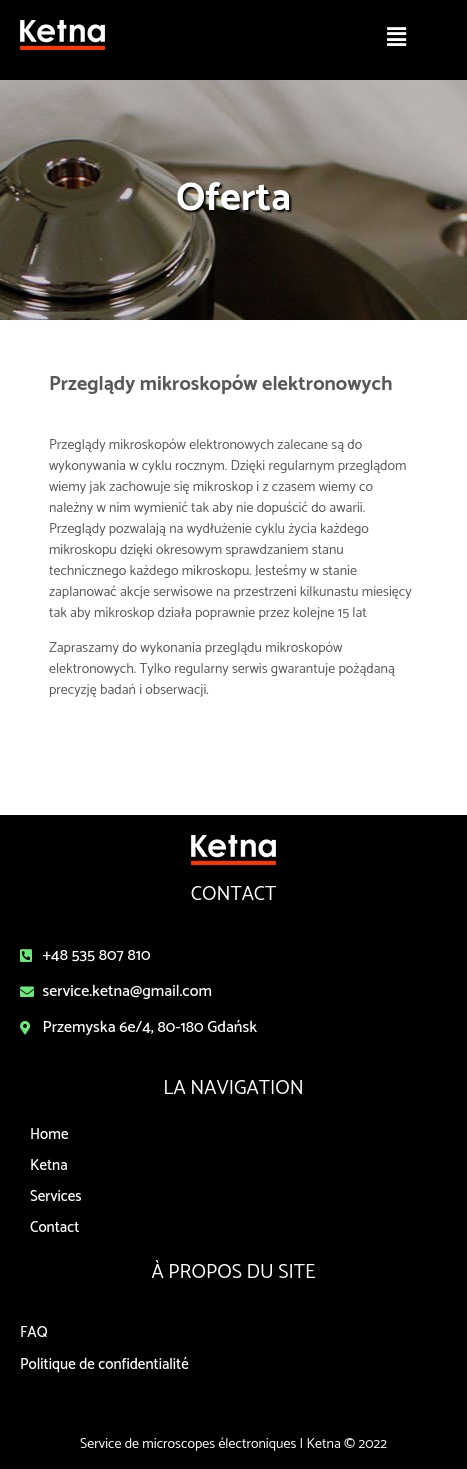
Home (49, 1134)
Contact (54, 1227)
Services (56, 1196)
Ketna (49, 1165)
